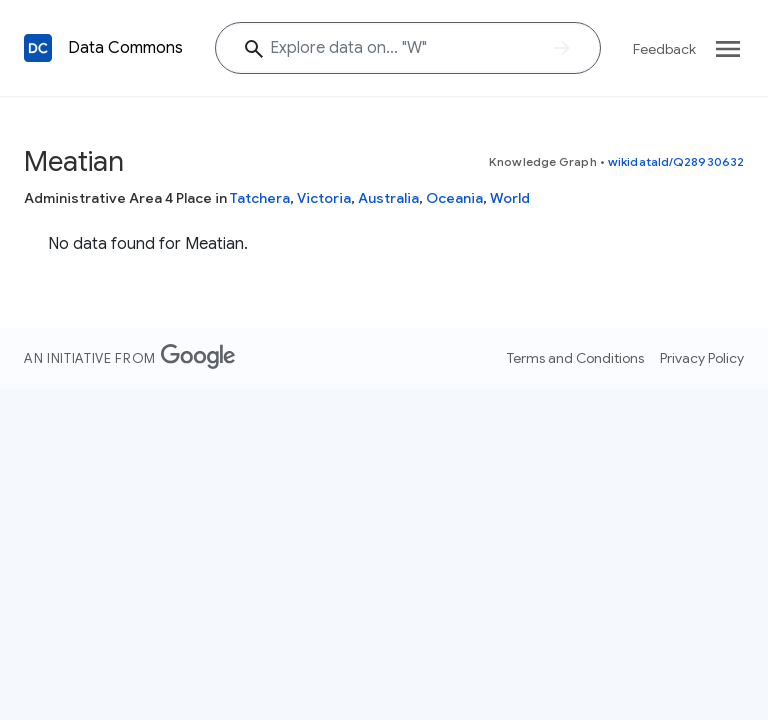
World (510, 198)
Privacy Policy (702, 358)
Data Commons (125, 48)
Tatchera (260, 198)
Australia (388, 198)
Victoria (324, 198)
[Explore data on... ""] (408, 48)
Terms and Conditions (575, 358)
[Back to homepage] (38, 48)
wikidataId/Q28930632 (676, 161)
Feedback (664, 49)
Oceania (454, 198)
